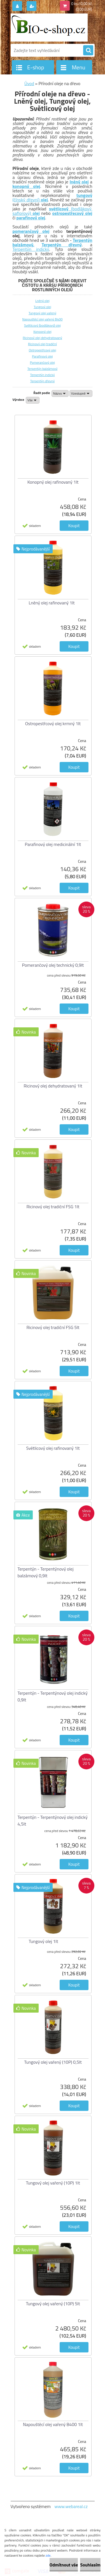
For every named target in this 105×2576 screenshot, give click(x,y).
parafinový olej (31, 217)
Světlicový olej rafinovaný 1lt (53, 1448)
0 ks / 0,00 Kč (81, 3)
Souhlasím (90, 2564)
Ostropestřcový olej (42, 350)
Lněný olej (42, 300)
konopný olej (26, 186)
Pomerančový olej (42, 362)
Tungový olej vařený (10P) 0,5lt (53, 2062)
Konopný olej (42, 331)
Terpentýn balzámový (42, 368)
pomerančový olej (31, 231)
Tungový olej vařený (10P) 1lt (53, 2182)
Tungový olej (42, 307)
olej (35, 213)
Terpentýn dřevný (62, 244)
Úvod (29, 83)
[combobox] (60, 393)
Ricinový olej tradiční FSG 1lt (52, 1206)
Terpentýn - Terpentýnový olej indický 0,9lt (53, 1696)
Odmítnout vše (64, 2564)
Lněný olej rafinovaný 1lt (52, 602)
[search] (88, 50)
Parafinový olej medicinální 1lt (53, 844)
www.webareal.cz (71, 2506)
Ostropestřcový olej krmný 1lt (53, 723)
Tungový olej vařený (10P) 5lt (53, 2303)
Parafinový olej (42, 356)
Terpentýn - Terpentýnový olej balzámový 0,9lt (46, 1572)
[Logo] (49, 27)
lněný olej (79, 181)
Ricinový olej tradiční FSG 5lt (52, 1327)
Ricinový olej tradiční (42, 344)
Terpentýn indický (31, 249)
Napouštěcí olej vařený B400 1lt (53, 2424)
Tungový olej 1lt (43, 1941)
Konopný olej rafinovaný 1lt (53, 482)
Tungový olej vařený (42, 313)
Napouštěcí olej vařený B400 (42, 319)
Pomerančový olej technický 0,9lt (53, 965)
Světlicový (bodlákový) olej (42, 325)
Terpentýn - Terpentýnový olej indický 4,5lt (53, 1820)
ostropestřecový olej (72, 213)
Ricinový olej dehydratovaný (42, 337)
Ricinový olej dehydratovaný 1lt (53, 1085)
